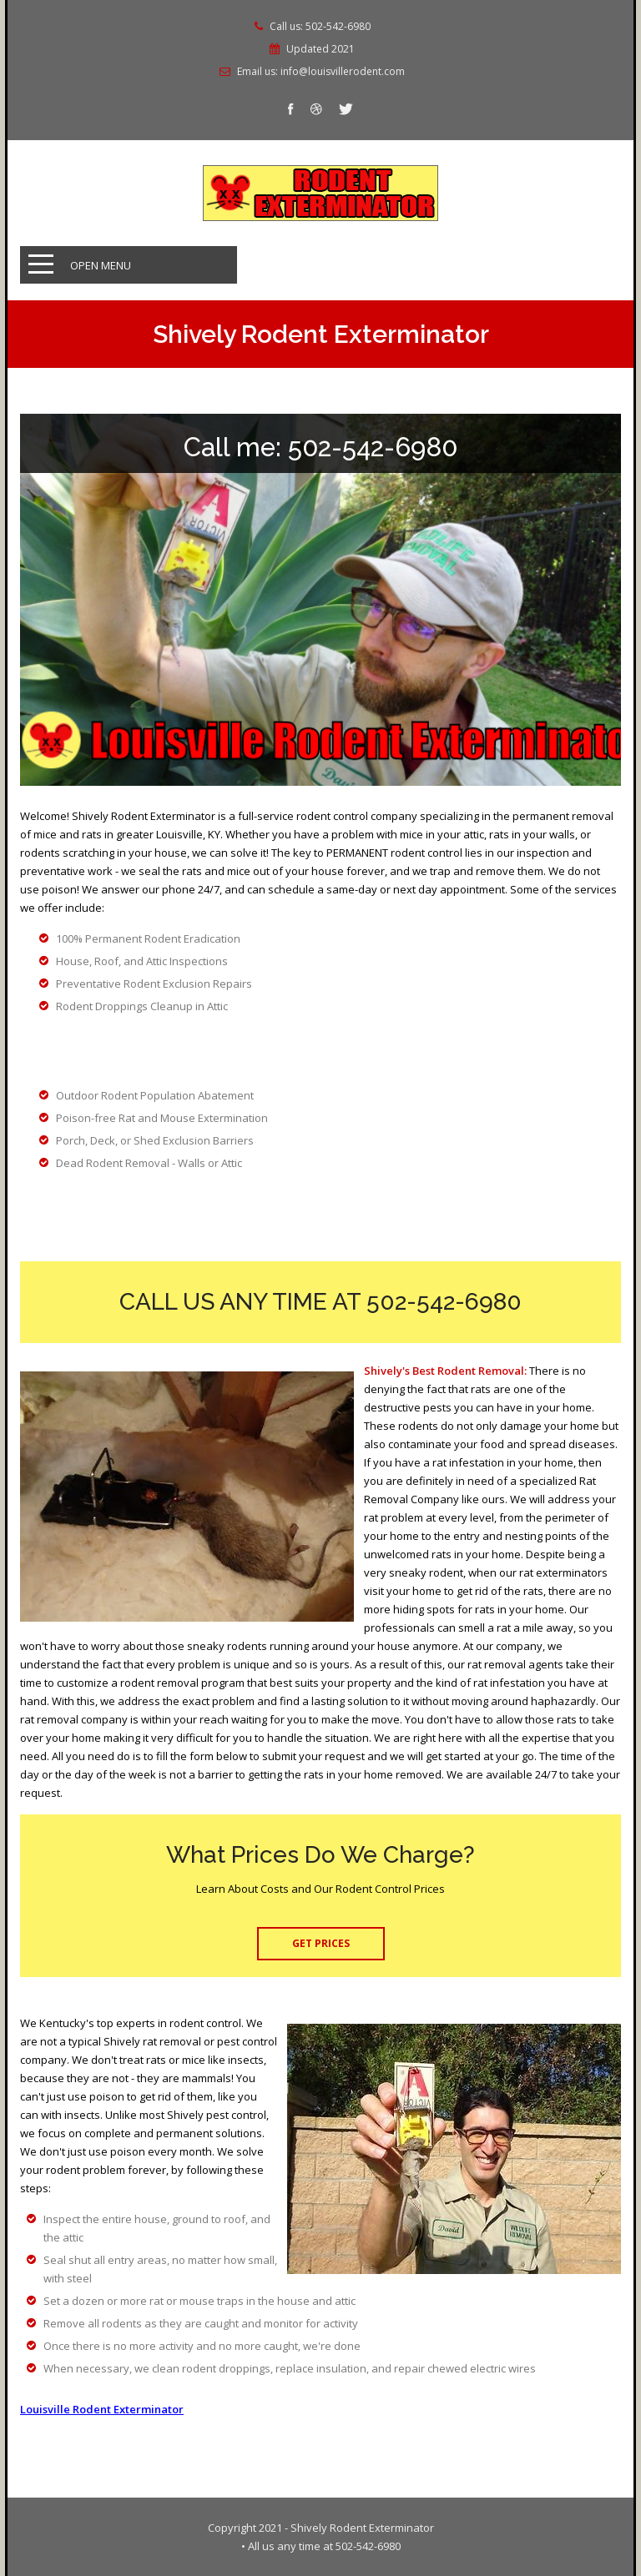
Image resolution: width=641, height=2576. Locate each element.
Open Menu (100, 265)
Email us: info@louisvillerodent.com (321, 72)
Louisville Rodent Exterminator (102, 2409)
